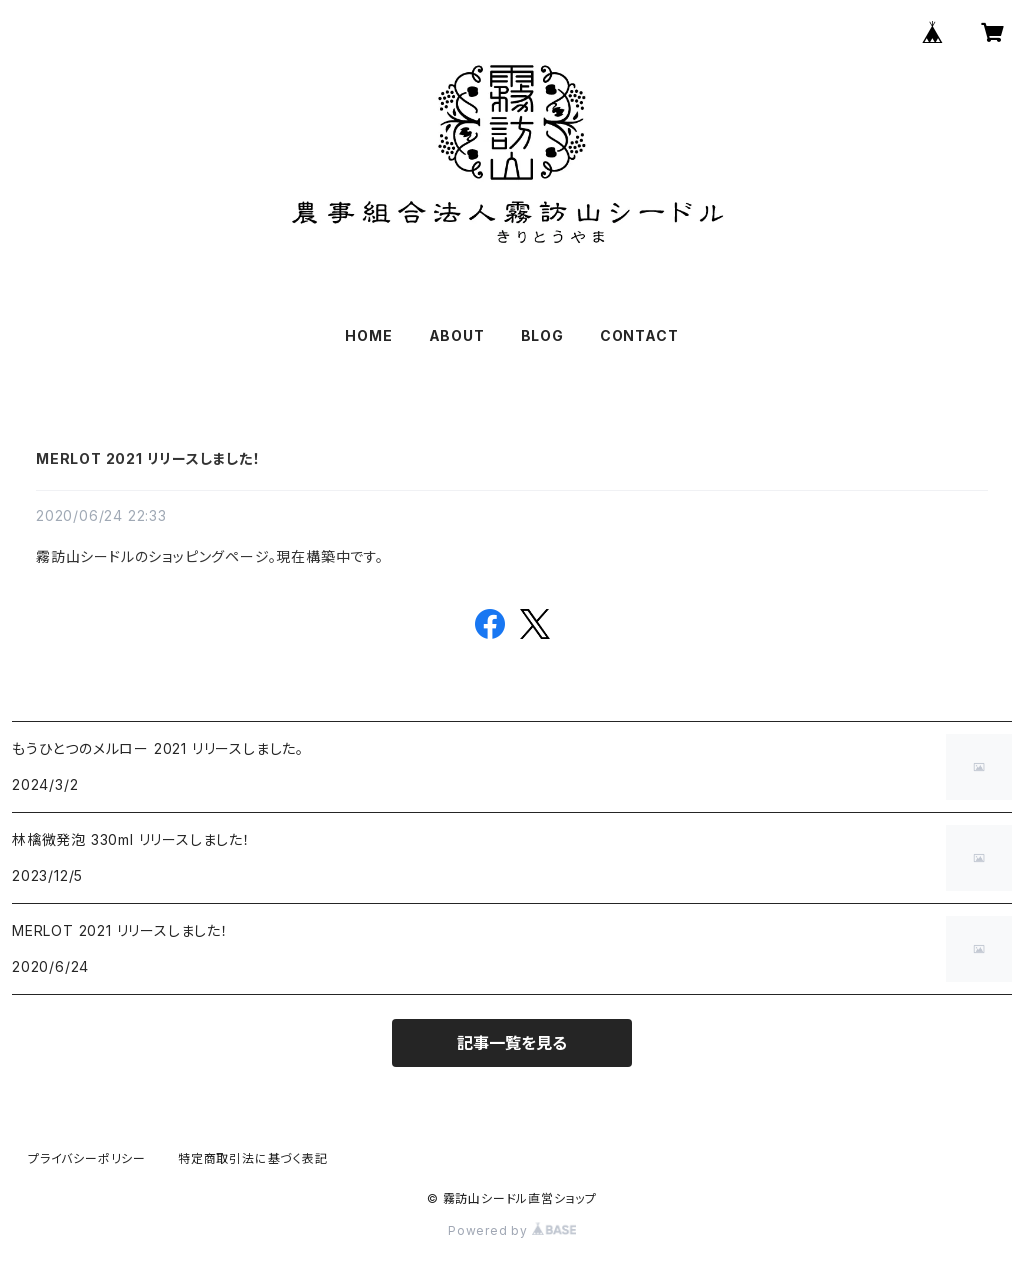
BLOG (542, 335)
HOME (368, 335)
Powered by (512, 1230)
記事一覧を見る (512, 1043)
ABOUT (457, 335)
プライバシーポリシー (87, 1158)
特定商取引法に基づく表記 (253, 1158)
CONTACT (639, 335)
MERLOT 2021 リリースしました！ (148, 458)
